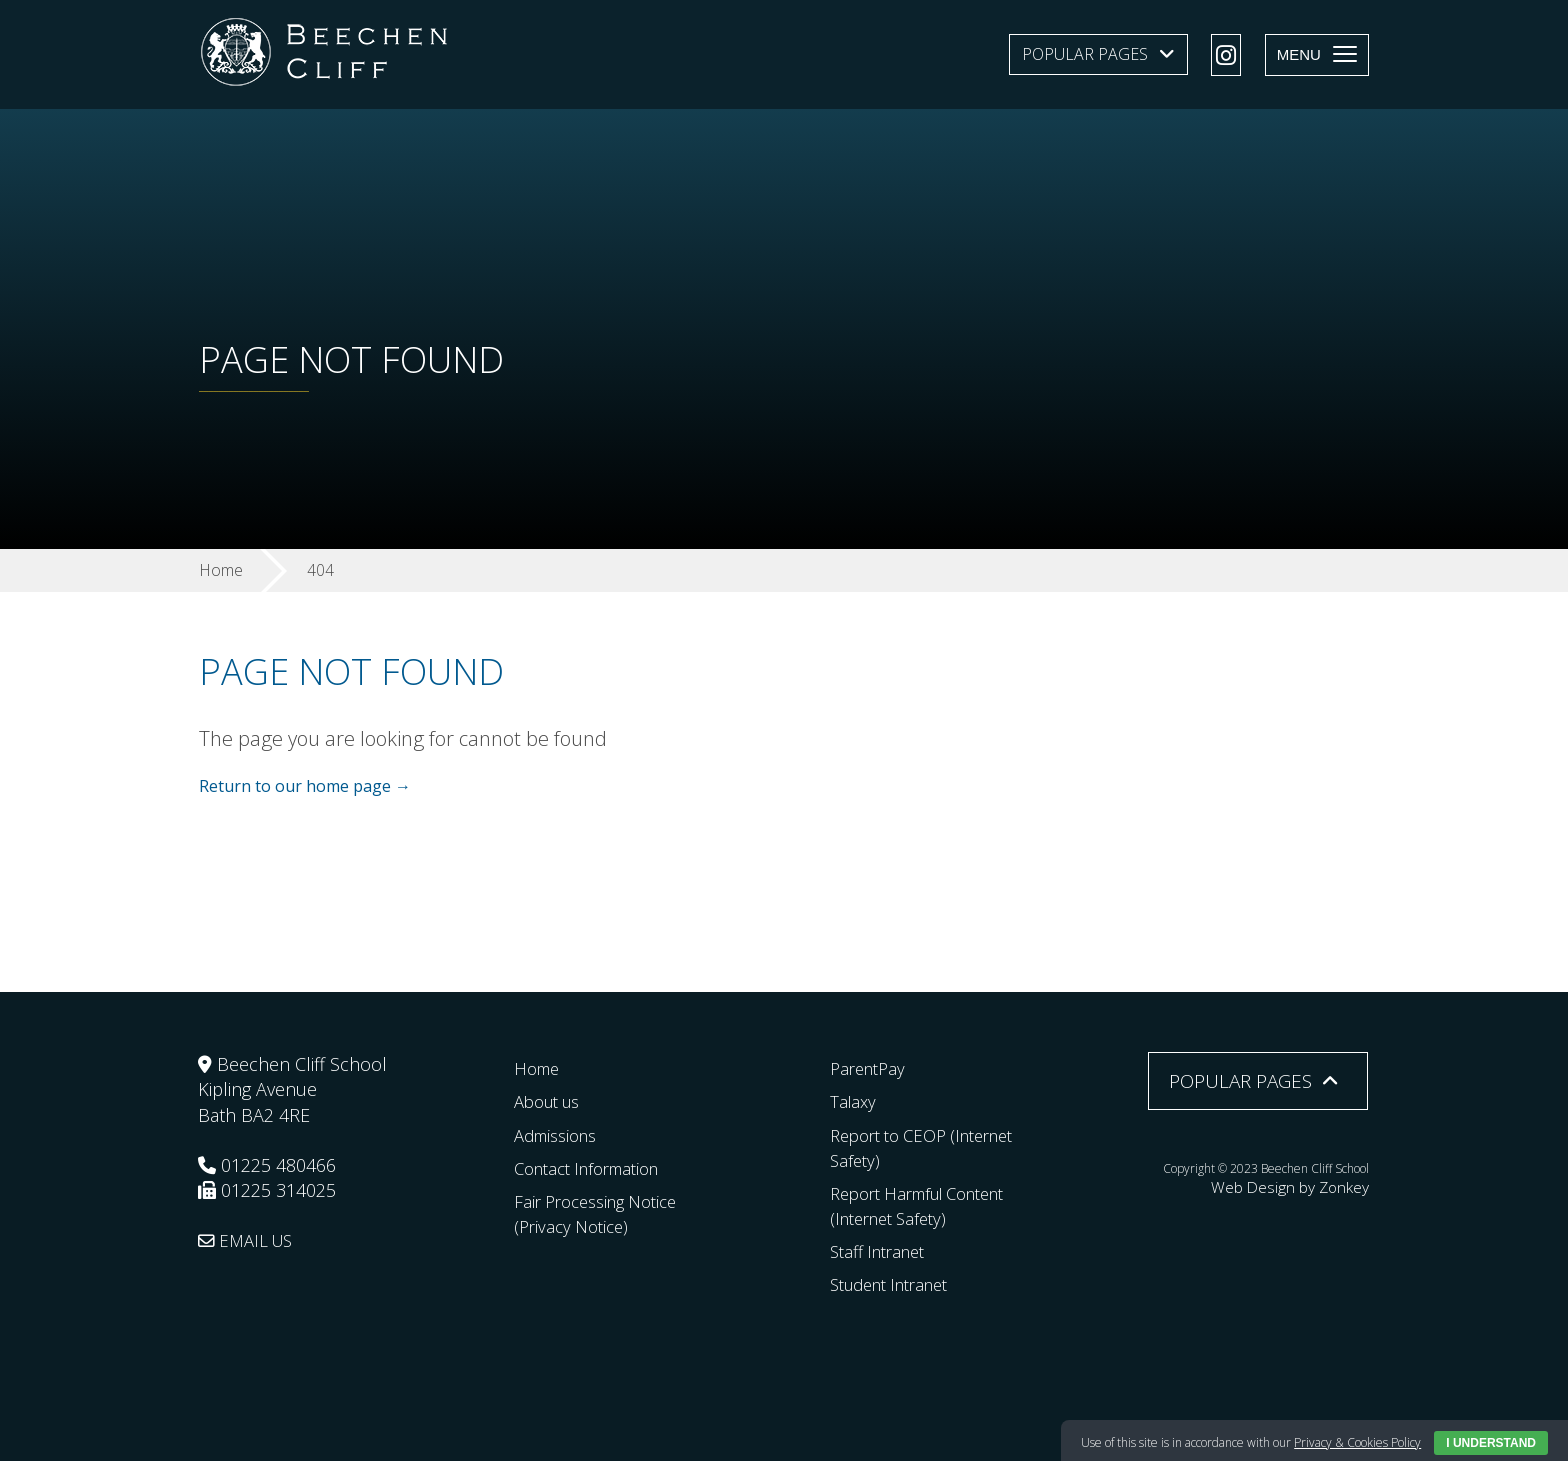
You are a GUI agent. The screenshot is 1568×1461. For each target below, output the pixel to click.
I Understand (1491, 1443)
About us (551, 1101)
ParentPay (871, 1068)
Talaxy (854, 1101)
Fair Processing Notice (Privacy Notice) (603, 1213)
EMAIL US (249, 1240)
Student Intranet (897, 1284)
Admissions (560, 1134)
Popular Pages (1085, 54)
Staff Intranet (883, 1251)
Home (539, 1068)
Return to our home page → (305, 787)
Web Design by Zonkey (1307, 1184)
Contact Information (595, 1167)
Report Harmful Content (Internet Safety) (929, 1205)
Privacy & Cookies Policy (1357, 1442)
